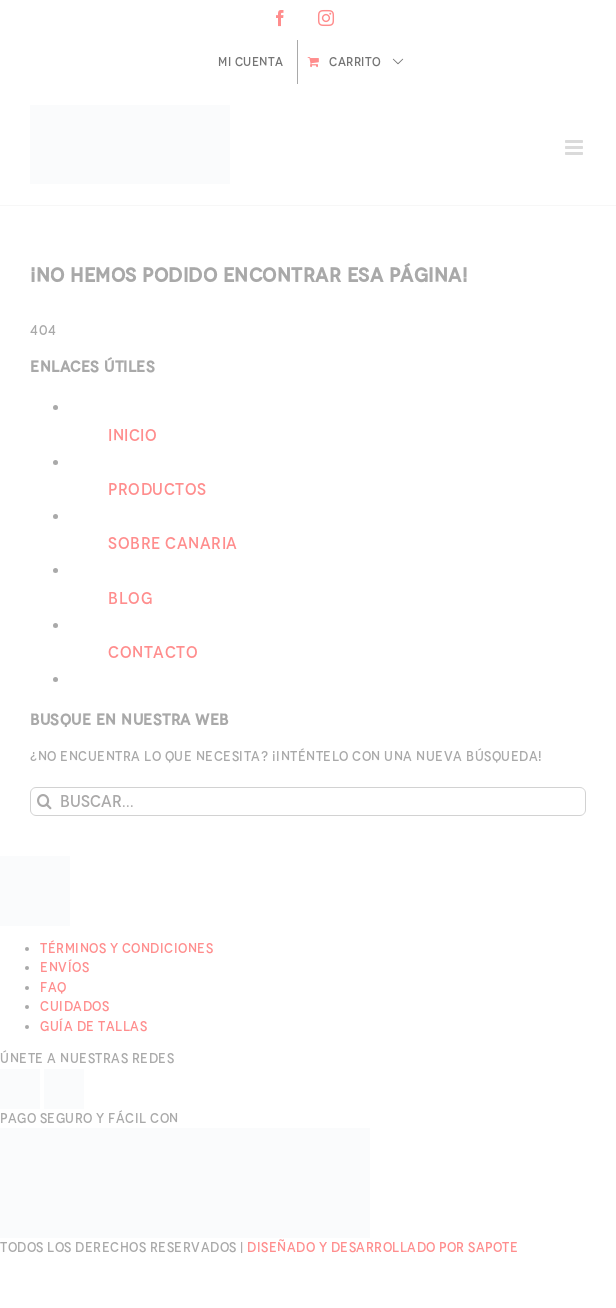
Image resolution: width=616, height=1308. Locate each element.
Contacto (153, 652)
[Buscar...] (308, 801)
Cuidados (74, 1006)
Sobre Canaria (173, 543)
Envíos (64, 967)
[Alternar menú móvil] (576, 147)
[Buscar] (44, 801)
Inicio (132, 435)
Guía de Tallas (93, 1026)
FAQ (53, 987)
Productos (157, 489)
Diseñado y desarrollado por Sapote (382, 1247)
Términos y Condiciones (126, 948)
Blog (130, 598)
